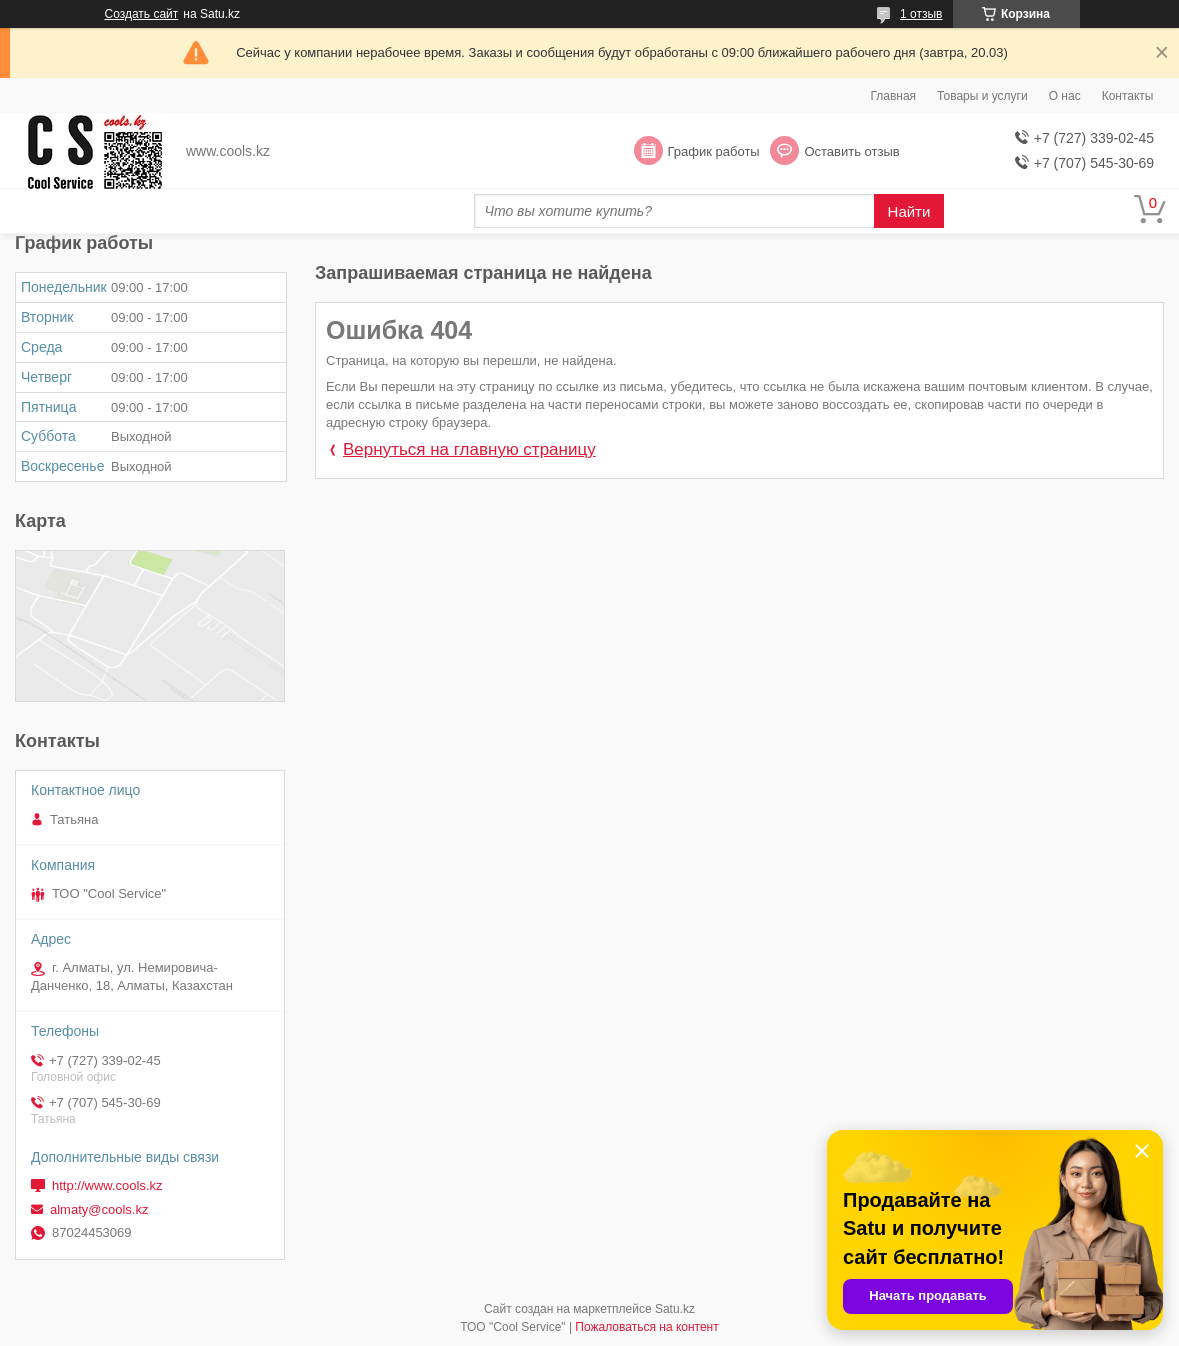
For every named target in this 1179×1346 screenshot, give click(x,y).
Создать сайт (142, 14)
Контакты (1128, 96)
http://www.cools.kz (107, 1185)
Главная (893, 96)
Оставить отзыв (851, 151)
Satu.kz (675, 1309)
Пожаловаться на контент (646, 1327)
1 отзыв (921, 14)
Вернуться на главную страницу (469, 449)
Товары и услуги (982, 96)
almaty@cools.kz (99, 1209)
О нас (1065, 96)
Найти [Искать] (909, 211)
